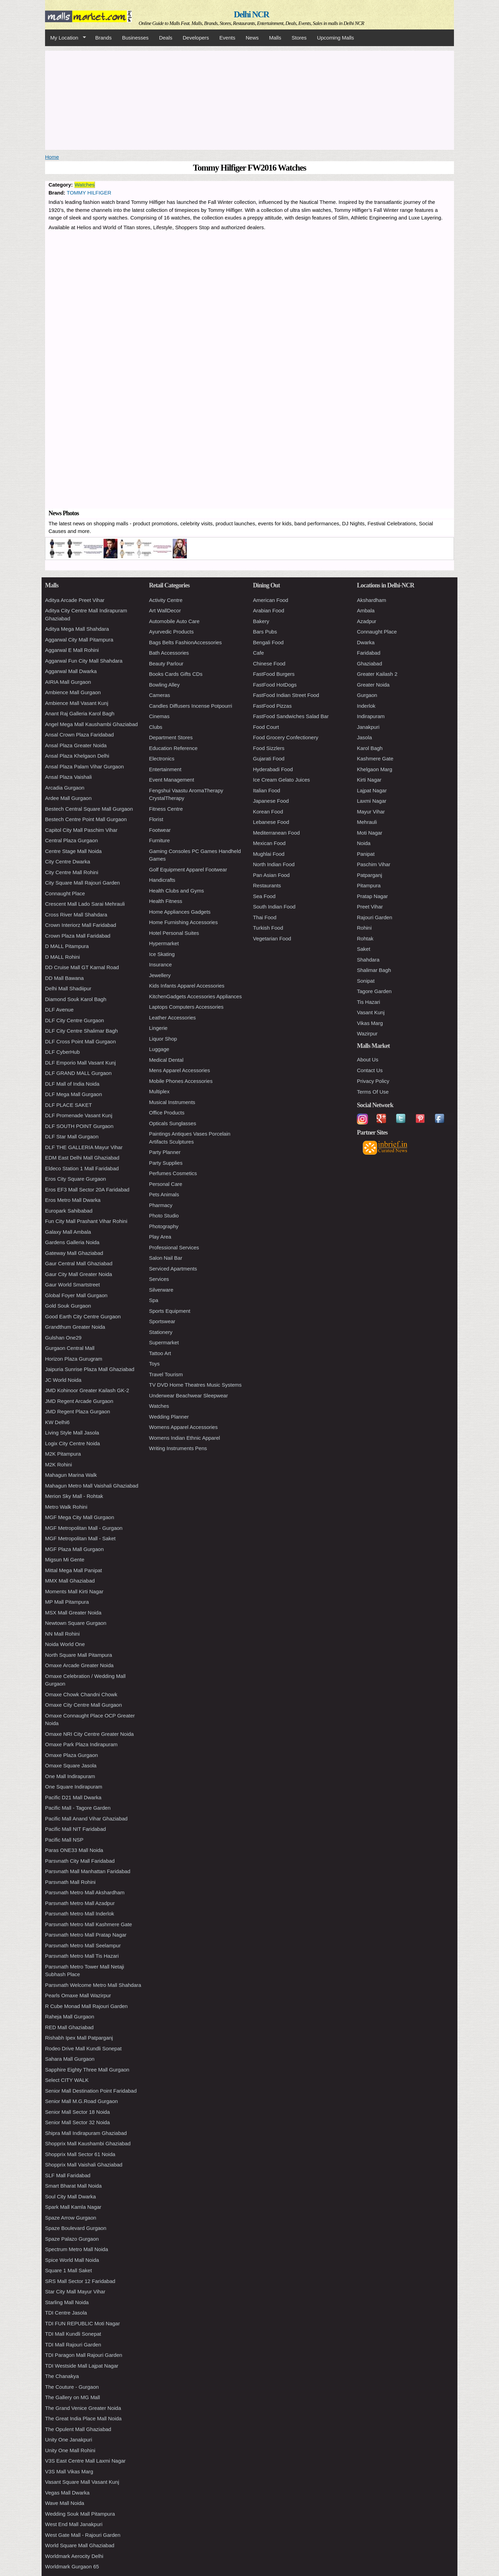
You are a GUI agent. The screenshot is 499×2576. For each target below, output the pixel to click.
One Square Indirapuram (73, 1787)
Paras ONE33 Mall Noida (74, 1850)
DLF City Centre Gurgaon (74, 1020)
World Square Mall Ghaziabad (79, 2545)
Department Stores (171, 737)
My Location (65, 38)
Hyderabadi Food (273, 769)
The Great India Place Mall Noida (83, 2418)
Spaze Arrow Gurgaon (70, 2218)
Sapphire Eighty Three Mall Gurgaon (87, 2070)
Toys (154, 1364)
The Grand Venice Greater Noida (83, 2408)
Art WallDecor (165, 610)
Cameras (159, 695)
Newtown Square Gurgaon (75, 1623)
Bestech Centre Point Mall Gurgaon (86, 819)
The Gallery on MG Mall (72, 2397)
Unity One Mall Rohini (70, 2450)
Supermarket (164, 1342)
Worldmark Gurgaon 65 (72, 2566)
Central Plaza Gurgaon (71, 840)
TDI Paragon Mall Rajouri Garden (83, 2355)
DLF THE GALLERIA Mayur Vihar (84, 1147)
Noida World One (65, 1644)
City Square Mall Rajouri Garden (82, 883)
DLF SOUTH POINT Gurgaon (79, 1126)
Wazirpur (367, 1033)
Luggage (159, 1049)
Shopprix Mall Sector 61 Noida (80, 2154)
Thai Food (265, 917)
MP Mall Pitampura (67, 1602)
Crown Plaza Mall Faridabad (77, 936)
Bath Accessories (169, 653)
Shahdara (368, 960)
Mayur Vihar (371, 812)
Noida (363, 843)
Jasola (364, 737)
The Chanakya (62, 2376)
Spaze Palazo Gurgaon (72, 2239)
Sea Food (264, 896)
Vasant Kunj (371, 1012)
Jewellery (160, 975)
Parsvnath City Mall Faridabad (80, 1861)
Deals (165, 38)
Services (159, 1279)
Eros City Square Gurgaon (75, 1179)
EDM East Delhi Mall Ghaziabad (82, 1158)
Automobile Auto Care (174, 621)
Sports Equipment (169, 1311)
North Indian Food (274, 864)
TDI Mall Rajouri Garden (73, 2344)
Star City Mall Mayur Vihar (75, 2291)
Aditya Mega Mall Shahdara (77, 629)
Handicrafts (162, 880)
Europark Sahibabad (69, 1211)
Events (227, 38)
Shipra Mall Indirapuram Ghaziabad (86, 2133)
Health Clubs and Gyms (176, 891)
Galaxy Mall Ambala (68, 1232)
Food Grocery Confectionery (285, 737)
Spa (153, 1300)
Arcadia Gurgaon (64, 788)
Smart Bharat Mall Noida (73, 2186)
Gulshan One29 (63, 1338)
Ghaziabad (369, 663)
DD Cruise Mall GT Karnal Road (82, 967)
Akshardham (371, 600)
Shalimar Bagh (374, 970)
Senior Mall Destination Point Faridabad (91, 2091)
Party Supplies (166, 1163)
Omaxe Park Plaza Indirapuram (81, 1744)
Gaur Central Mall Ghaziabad (78, 1263)
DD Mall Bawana (64, 978)
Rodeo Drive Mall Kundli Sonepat (83, 2048)
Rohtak (365, 938)
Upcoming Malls (335, 38)
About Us (367, 1059)
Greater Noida (373, 685)
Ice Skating (162, 954)
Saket (363, 949)
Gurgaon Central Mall (70, 1348)
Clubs (155, 727)
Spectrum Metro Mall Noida (76, 2249)
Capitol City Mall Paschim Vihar (81, 830)
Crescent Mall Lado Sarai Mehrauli (85, 904)
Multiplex (159, 1091)
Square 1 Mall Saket (68, 2270)
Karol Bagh (370, 748)
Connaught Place (65, 893)
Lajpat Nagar (372, 790)
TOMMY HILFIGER (89, 193)
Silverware (161, 1290)
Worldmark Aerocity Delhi (74, 2556)
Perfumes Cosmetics (173, 1173)
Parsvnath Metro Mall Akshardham (84, 1892)
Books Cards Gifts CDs (175, 674)
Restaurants (267, 885)
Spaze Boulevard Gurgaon (75, 2228)
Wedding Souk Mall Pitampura (80, 2514)
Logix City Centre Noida (72, 1443)
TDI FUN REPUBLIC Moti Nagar (82, 2323)
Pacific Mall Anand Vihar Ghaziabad (86, 1818)
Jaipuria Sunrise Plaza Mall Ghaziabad (89, 1369)
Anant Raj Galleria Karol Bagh (79, 713)
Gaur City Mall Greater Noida (78, 1274)
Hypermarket (164, 943)
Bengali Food (268, 642)
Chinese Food (269, 663)
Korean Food (268, 812)
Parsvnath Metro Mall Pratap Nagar (85, 1935)
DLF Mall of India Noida (72, 1084)
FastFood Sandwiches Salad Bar (291, 716)
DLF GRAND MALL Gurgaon (78, 1073)
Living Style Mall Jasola (72, 1433)
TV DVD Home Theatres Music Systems (195, 1385)
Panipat (366, 854)
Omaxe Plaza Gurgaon (71, 1755)
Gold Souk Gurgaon (68, 1306)
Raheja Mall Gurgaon (69, 2016)
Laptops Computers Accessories (186, 1007)
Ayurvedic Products (171, 632)
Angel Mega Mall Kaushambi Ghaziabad (91, 724)
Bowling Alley (164, 685)
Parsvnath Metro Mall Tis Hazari (82, 1956)
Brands (103, 38)
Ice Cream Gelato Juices (281, 780)
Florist (156, 819)
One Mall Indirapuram (70, 1776)
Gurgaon (367, 695)
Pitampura (368, 885)
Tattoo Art (160, 1353)
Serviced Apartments (173, 1269)
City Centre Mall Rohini (71, 872)
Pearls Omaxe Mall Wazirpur (78, 1995)
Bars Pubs (265, 632)
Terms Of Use (373, 1092)
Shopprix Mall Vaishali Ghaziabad (83, 2165)
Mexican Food (269, 843)
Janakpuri (368, 727)
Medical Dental (166, 1060)
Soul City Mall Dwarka (70, 2196)
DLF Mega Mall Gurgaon (73, 1094)
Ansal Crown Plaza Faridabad (79, 735)
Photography (163, 1226)
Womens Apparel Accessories (183, 1427)
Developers (196, 38)
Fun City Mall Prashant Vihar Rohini (86, 1221)
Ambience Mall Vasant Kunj (76, 703)
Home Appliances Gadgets (180, 912)
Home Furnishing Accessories (183, 922)
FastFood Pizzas (272, 706)
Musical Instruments (172, 1102)
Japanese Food (271, 801)
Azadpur (366, 621)
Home (52, 157)
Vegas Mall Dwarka (67, 2493)
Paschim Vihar (373, 864)
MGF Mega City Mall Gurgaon (79, 1517)
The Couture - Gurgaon (72, 2387)
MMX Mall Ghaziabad (70, 1581)
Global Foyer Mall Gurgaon (76, 1295)
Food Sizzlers (268, 748)
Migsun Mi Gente (64, 1559)
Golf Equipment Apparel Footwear (188, 869)
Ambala (366, 610)
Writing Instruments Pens (178, 1448)
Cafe (258, 653)
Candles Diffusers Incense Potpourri (190, 706)
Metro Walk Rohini (66, 1507)
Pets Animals (164, 1194)
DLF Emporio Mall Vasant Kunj (80, 1063)
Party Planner (165, 1152)
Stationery (161, 1332)
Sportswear (162, 1321)
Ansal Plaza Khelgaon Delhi (77, 756)
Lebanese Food (271, 822)
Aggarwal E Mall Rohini (72, 650)
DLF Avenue (59, 1010)
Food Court (266, 727)
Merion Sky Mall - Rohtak (74, 1496)
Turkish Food (268, 928)
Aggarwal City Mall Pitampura (79, 640)
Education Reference (173, 748)
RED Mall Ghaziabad (69, 2027)
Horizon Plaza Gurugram (73, 1359)
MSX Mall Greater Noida (73, 1613)
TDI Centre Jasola (66, 2313)
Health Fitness (165, 901)
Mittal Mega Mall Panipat (73, 1570)
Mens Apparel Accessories (179, 1070)
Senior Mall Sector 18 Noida (77, 2112)
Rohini (364, 928)
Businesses (135, 38)
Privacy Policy (373, 1081)
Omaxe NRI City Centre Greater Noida (89, 1734)
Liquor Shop (163, 1039)
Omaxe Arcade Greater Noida (79, 1665)
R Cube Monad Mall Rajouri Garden (86, 2006)
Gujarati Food (268, 758)
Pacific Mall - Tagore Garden (78, 1808)
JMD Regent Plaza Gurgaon (77, 1411)
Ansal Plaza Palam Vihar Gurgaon (84, 766)
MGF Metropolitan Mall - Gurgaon (83, 1528)
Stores (299, 38)
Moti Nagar (369, 833)
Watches (85, 185)
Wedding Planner (169, 1417)
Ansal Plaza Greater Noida (76, 745)
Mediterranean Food (276, 833)
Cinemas (159, 716)
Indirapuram (371, 716)
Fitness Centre (166, 809)
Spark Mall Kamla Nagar (73, 2207)
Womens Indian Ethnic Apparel (184, 1438)
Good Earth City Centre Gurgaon (83, 1316)
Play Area (160, 1237)
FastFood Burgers (274, 674)
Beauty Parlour (166, 663)
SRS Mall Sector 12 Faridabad (80, 2281)
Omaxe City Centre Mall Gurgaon (83, 1705)
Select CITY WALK (67, 2080)
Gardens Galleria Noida (72, 1242)
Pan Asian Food (271, 875)
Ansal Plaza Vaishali (68, 777)
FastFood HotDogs (275, 685)
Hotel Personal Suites (174, 933)
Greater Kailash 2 (377, 674)
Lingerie (158, 1028)
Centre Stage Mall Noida (73, 851)
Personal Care (165, 1184)
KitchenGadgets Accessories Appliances (195, 996)
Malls (275, 38)
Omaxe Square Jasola (70, 1765)
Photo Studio (164, 1215)
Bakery (261, 621)
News (252, 38)
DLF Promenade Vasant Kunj (78, 1115)
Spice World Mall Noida (72, 2260)
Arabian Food (268, 610)
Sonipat (366, 981)
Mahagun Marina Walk (71, 1475)
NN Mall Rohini (62, 1634)
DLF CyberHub (62, 1052)
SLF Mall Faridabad (67, 2175)
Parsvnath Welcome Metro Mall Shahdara (93, 1985)
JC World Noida (63, 1380)
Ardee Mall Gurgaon (68, 798)
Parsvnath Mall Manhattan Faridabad (87, 1871)
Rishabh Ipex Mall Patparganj (79, 2038)
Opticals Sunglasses (172, 1123)
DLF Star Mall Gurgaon (71, 1136)
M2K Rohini (58, 1464)
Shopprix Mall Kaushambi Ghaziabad (88, 2143)
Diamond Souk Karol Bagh (75, 999)
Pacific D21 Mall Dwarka (73, 1797)
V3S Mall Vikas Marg (69, 2471)
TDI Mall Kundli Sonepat (73, 2334)
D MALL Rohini (62, 957)
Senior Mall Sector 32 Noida (77, 2122)
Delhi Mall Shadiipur (68, 988)
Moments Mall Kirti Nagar (74, 1591)
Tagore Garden (374, 991)
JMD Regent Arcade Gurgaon (79, 1401)
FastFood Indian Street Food (286, 695)
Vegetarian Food (272, 938)
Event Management (171, 780)
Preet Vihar (370, 907)
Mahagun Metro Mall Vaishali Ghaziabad (91, 1486)
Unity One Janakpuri (68, 2440)
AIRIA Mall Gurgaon (68, 682)
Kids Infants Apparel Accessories (187, 986)
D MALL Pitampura (67, 946)
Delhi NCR (251, 14)
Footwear (160, 830)
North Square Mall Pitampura (78, 1655)
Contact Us (370, 1070)
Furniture (159, 840)
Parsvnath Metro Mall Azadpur (80, 1903)
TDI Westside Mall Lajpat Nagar (81, 2366)
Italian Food (266, 790)
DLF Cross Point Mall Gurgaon (80, 1041)
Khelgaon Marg (374, 769)
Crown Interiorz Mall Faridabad (80, 925)
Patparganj (369, 875)
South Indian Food (274, 907)
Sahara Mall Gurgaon (70, 2059)
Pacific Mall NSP (64, 1840)
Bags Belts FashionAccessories (185, 642)
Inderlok (366, 706)
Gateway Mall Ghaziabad (74, 1253)
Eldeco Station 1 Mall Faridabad (82, 1168)
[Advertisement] (249, 99)
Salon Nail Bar (165, 1258)
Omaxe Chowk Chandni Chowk (81, 1694)
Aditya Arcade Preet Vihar (75, 600)
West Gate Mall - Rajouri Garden (82, 2535)
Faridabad (368, 653)
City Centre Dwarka (67, 861)
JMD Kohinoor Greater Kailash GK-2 (87, 1390)
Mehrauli (367, 822)
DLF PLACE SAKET (68, 1105)
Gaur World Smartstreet (72, 1284)
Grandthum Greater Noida (75, 1327)
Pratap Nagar (372, 896)
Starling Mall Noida (67, 2302)
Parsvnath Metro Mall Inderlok (79, 1913)
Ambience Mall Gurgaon (73, 692)
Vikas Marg (370, 1023)
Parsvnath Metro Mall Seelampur (83, 1945)
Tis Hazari (368, 1002)
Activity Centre (166, 600)
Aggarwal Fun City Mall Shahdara (83, 661)
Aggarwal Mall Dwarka (71, 671)
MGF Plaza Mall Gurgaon (74, 1549)
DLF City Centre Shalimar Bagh (81, 1031)
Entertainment (165, 769)
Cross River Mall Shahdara (76, 914)
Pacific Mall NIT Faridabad (75, 1829)
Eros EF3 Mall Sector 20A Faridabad (87, 1189)
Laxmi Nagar (371, 801)
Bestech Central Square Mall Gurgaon (89, 809)
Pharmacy (161, 1205)
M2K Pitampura (63, 1454)
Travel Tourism (166, 1374)
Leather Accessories (172, 1017)
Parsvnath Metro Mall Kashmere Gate (88, 1924)
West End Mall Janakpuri (74, 2524)
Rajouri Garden (374, 917)
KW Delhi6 (57, 1422)
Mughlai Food (268, 854)
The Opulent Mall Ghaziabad (78, 2429)
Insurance (160, 964)
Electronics (161, 758)
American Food (270, 600)
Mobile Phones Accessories (180, 1081)
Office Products (166, 1112)
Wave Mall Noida (64, 2503)
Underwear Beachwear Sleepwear (188, 1395)
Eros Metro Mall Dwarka (72, 1200)
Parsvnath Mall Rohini (70, 1882)
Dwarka (366, 642)
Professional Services (174, 1247)
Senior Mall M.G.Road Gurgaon (81, 2101)
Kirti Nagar (369, 780)
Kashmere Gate (375, 758)
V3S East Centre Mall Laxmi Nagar (85, 2461)
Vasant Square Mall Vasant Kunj (82, 2482)
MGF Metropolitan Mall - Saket (80, 1538)
